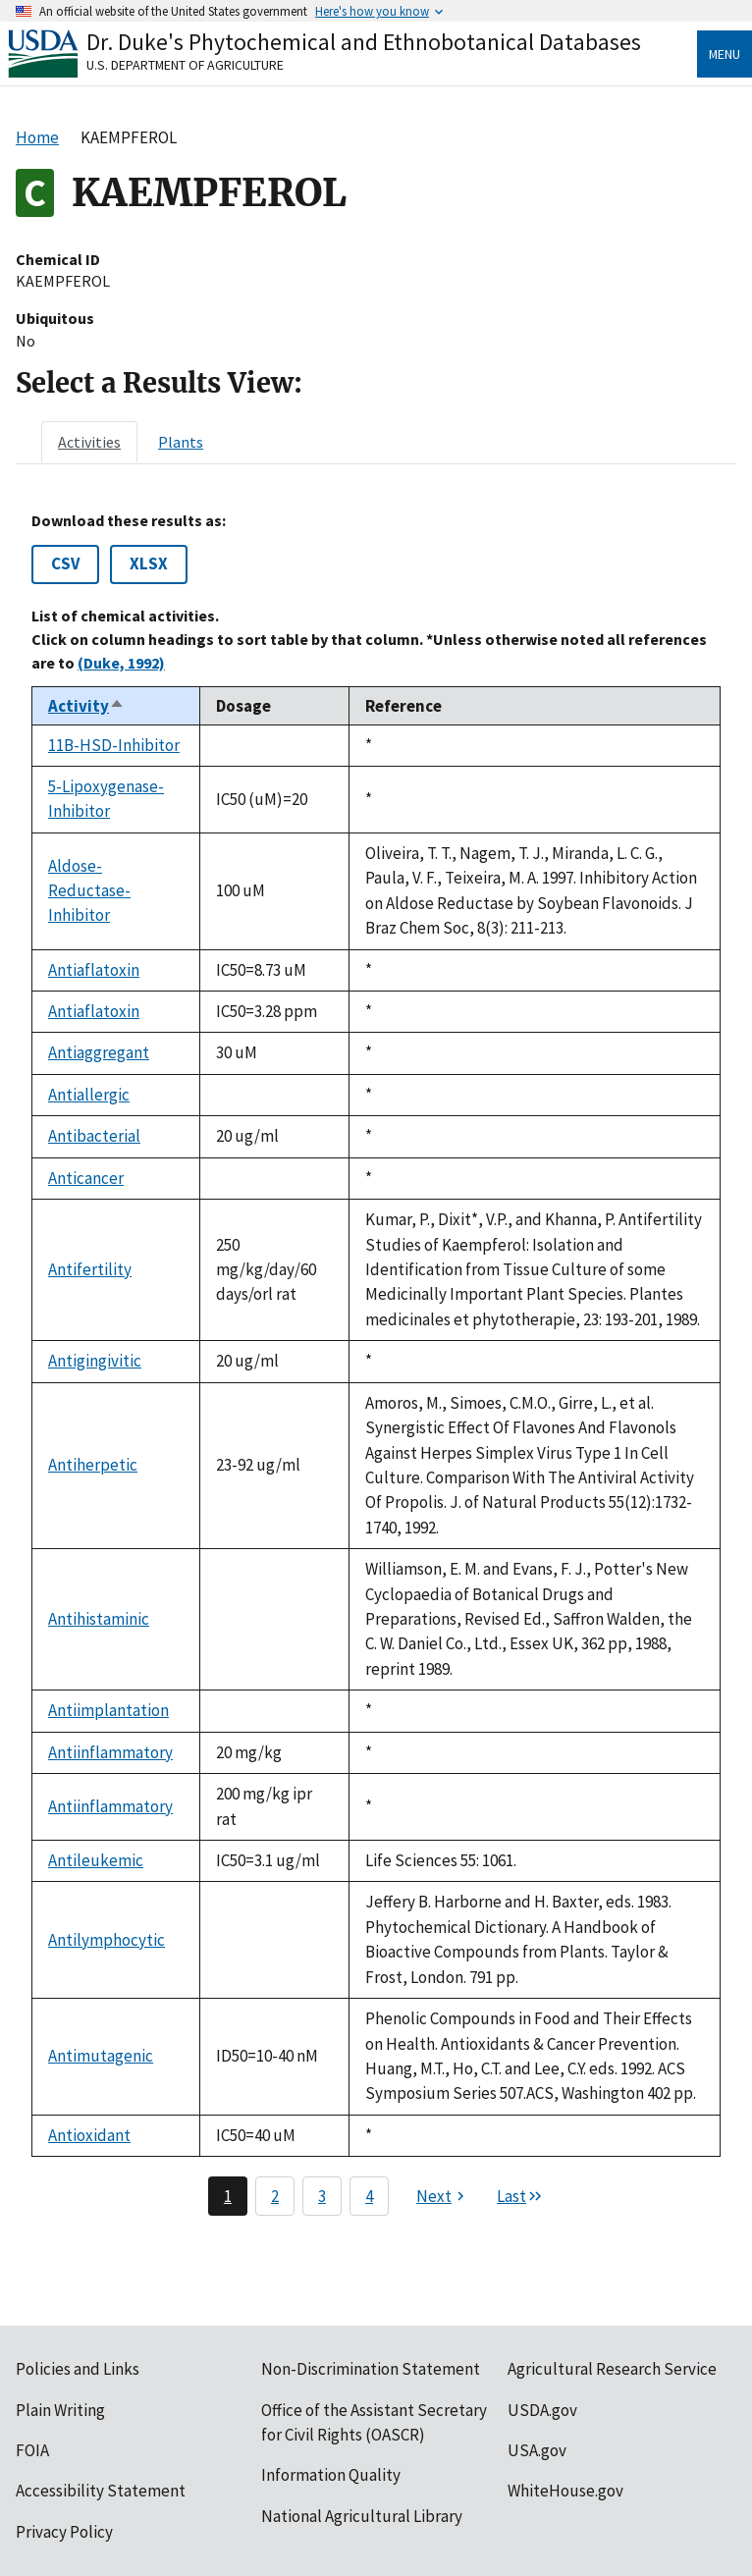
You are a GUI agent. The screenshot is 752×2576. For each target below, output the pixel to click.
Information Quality (331, 2475)
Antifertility (90, 1269)
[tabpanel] (376, 1363)
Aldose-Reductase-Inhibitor (89, 891)
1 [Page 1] (228, 2196)
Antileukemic (95, 1860)
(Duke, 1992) (121, 662)
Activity (86, 706)
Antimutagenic (100, 2055)
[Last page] (520, 2196)
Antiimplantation (108, 1710)
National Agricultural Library (361, 2516)
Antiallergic (89, 1094)
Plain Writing (60, 2410)
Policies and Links (77, 2369)
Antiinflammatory (110, 1752)
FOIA (32, 2450)
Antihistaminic (98, 1619)
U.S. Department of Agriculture (185, 65)
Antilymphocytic (106, 1940)
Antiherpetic (92, 1465)
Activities (89, 442)
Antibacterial (94, 1136)
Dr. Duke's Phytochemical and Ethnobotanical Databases (363, 41)
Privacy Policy (64, 2532)
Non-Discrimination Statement (370, 2369)
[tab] (89, 441)
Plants (180, 442)
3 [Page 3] (322, 2196)
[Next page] (442, 2196)
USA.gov (537, 2450)
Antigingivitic (94, 1360)
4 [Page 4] (369, 2196)
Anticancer (86, 1178)
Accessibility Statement (101, 2490)
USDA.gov (542, 2410)
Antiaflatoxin (93, 970)
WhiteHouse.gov (565, 2490)
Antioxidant (89, 2135)
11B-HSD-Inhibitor (114, 745)
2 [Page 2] (275, 2196)
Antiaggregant (98, 1052)
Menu (724, 54)
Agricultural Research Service (612, 2369)
